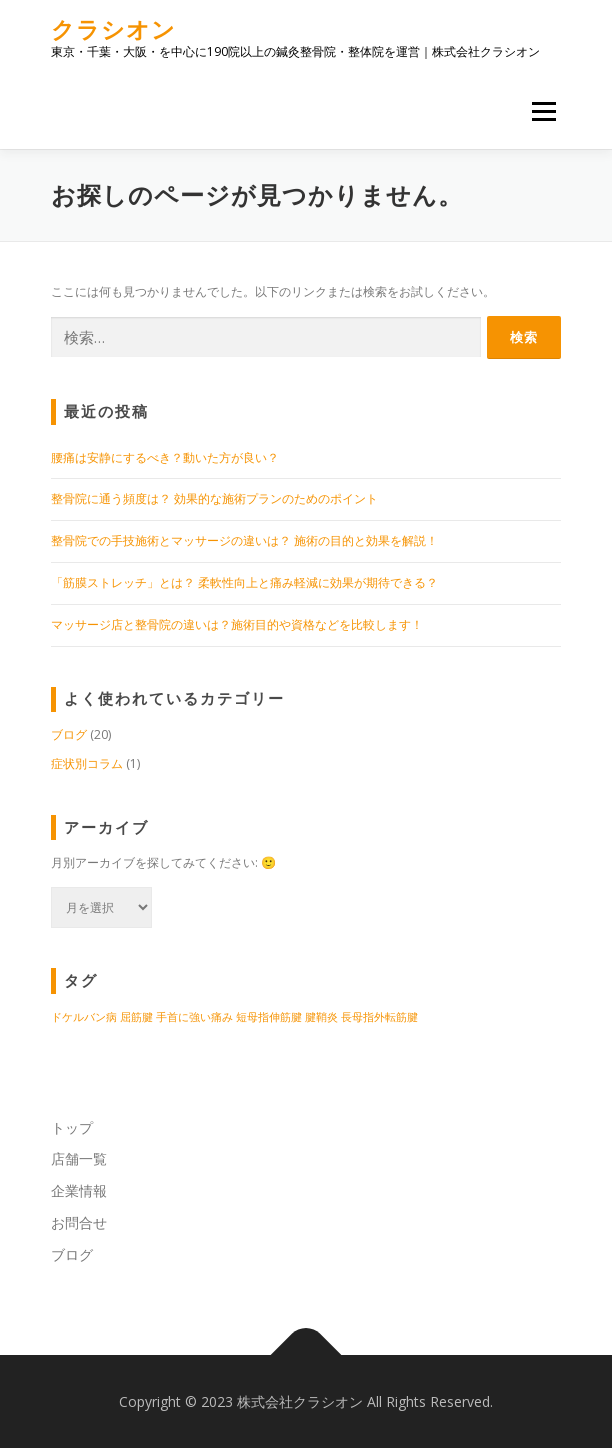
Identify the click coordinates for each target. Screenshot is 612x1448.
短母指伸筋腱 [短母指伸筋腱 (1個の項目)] (269, 1017)
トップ (72, 1127)
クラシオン (113, 29)
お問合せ (79, 1222)
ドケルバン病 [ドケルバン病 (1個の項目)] (84, 1017)
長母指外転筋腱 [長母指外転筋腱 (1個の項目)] (379, 1017)
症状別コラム (87, 763)
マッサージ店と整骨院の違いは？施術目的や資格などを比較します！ (237, 624)
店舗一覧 (79, 1158)
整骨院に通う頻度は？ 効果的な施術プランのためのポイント (214, 498)
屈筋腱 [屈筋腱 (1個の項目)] (136, 1017)
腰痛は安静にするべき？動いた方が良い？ (165, 457)
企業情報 (79, 1190)
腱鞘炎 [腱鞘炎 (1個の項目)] (321, 1017)
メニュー (543, 111)
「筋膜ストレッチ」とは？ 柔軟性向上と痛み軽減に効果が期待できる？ (244, 582)
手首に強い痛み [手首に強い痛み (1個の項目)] (194, 1017)
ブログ (69, 734)
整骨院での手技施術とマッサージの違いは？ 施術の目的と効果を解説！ (244, 540)
